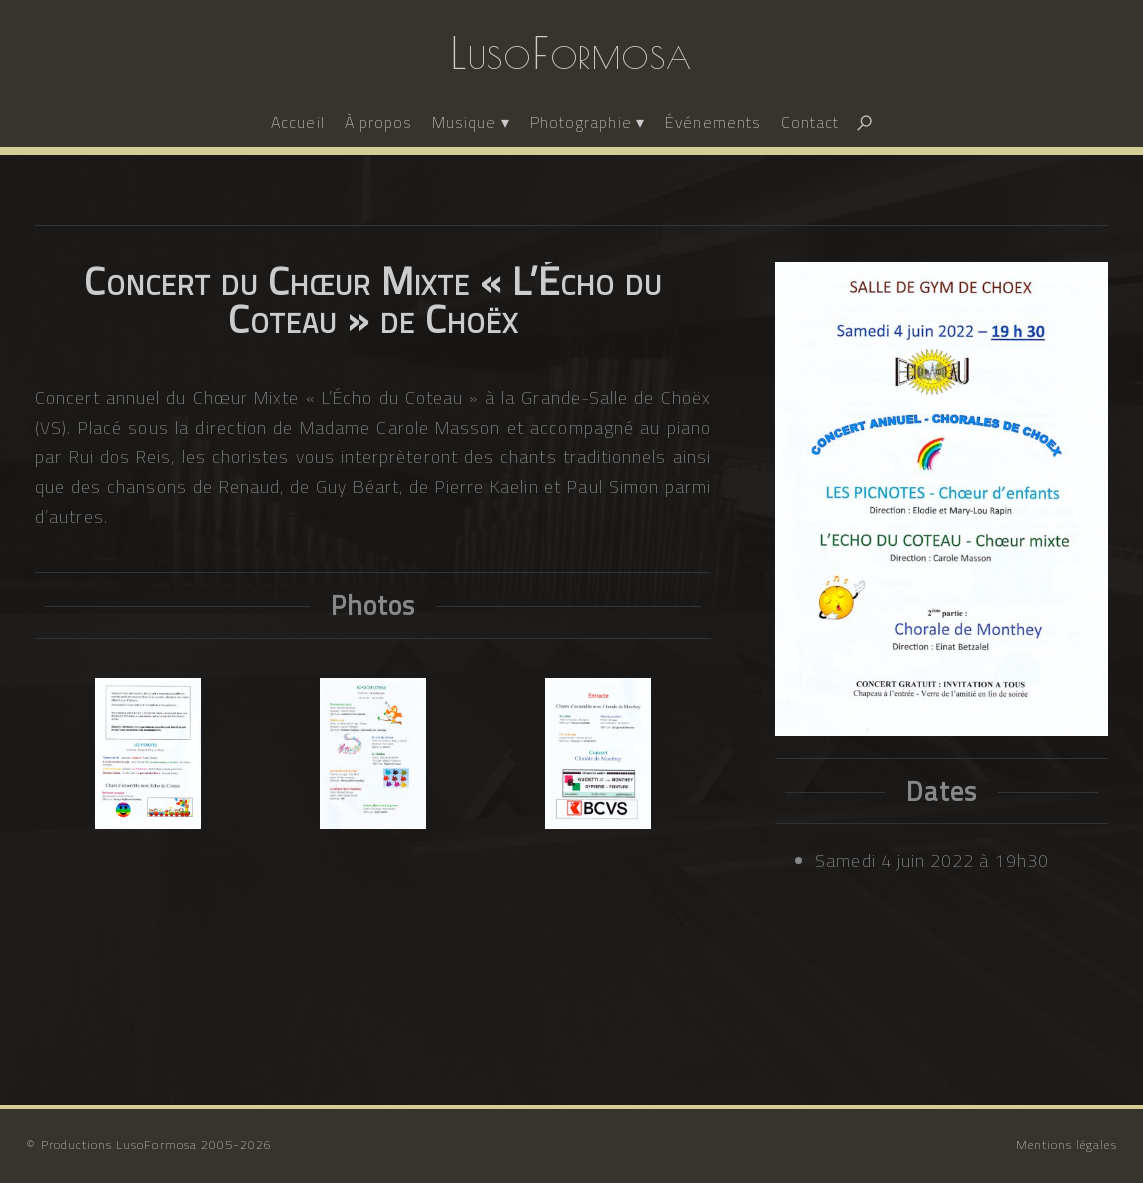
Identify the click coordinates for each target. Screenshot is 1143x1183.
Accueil (297, 122)
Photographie (581, 122)
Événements (713, 122)
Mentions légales (1066, 1144)
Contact (810, 122)
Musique (464, 122)
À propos (378, 122)
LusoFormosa (571, 53)
